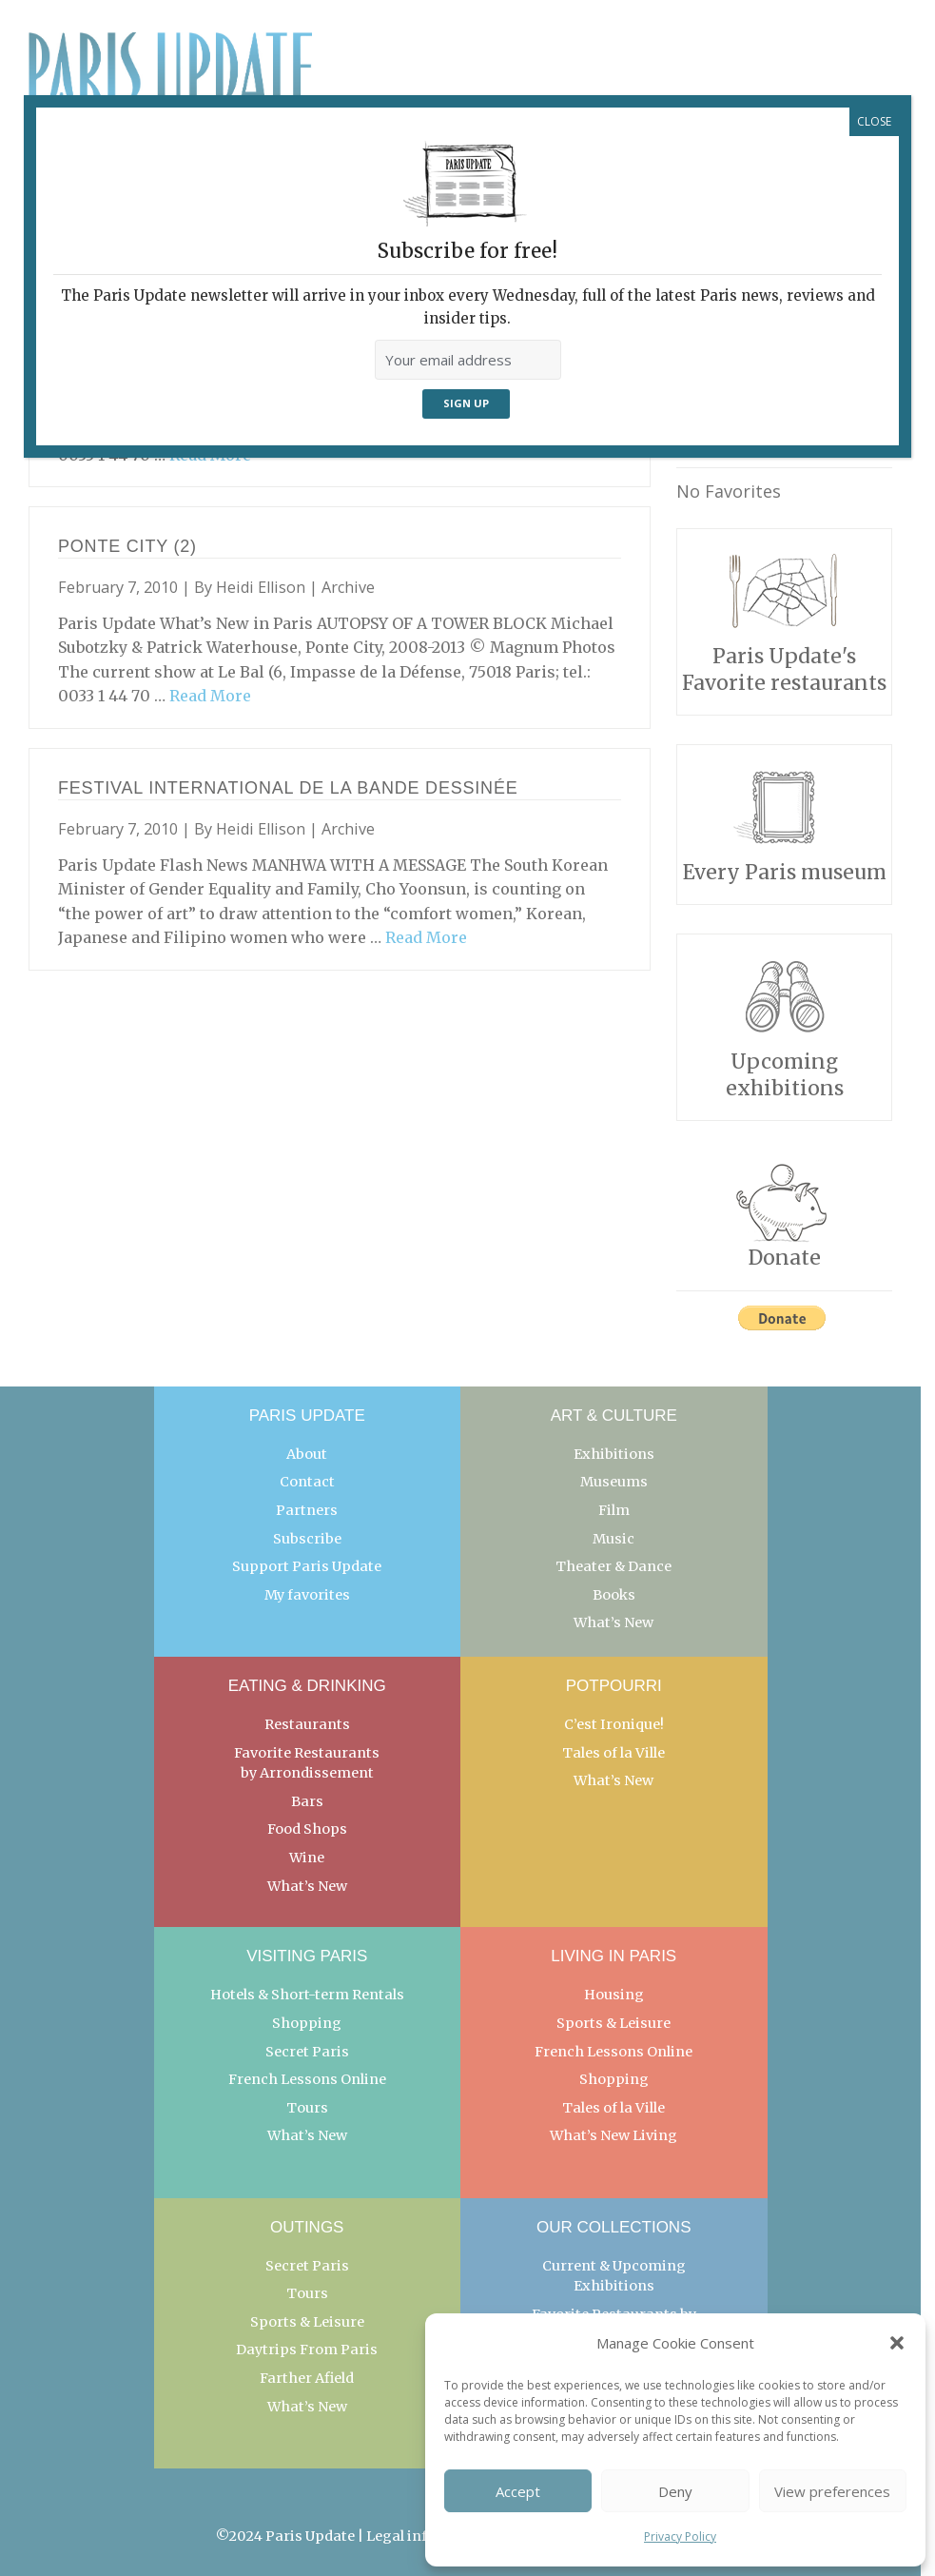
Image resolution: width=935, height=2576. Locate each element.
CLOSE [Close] (874, 121)
